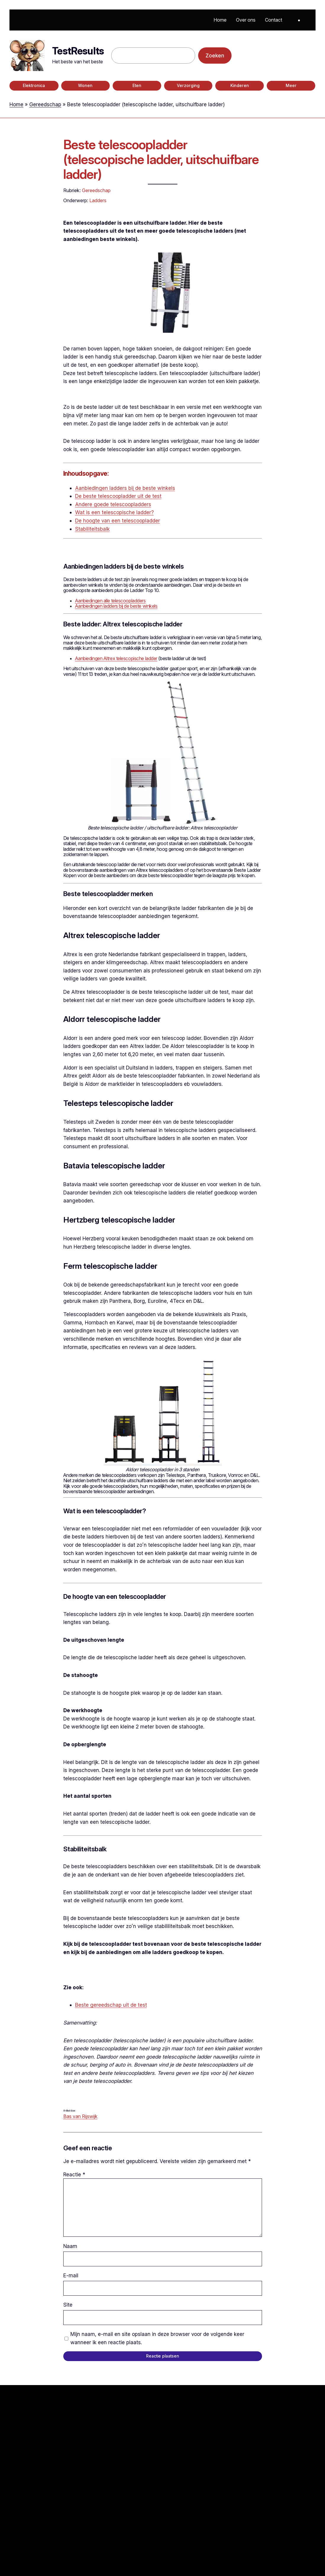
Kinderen (239, 85)
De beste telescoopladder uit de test (118, 496)
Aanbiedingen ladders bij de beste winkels (125, 488)
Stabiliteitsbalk (92, 529)
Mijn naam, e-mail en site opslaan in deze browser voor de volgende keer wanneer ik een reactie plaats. (157, 2338)
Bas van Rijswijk (80, 2116)
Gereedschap (45, 104)
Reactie (74, 2174)
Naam (70, 2246)
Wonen (85, 85)
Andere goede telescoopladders (113, 504)
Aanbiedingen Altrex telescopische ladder (116, 658)
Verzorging (188, 85)
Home (16, 104)
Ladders (97, 200)
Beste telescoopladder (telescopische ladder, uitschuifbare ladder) (161, 159)
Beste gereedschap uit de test (111, 2005)
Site (67, 2305)
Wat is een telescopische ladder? (114, 512)
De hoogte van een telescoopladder (117, 520)
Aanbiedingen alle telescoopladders (110, 601)
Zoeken (215, 55)
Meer (291, 85)
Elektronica (34, 85)
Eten (136, 85)
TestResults (78, 51)
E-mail (70, 2275)
